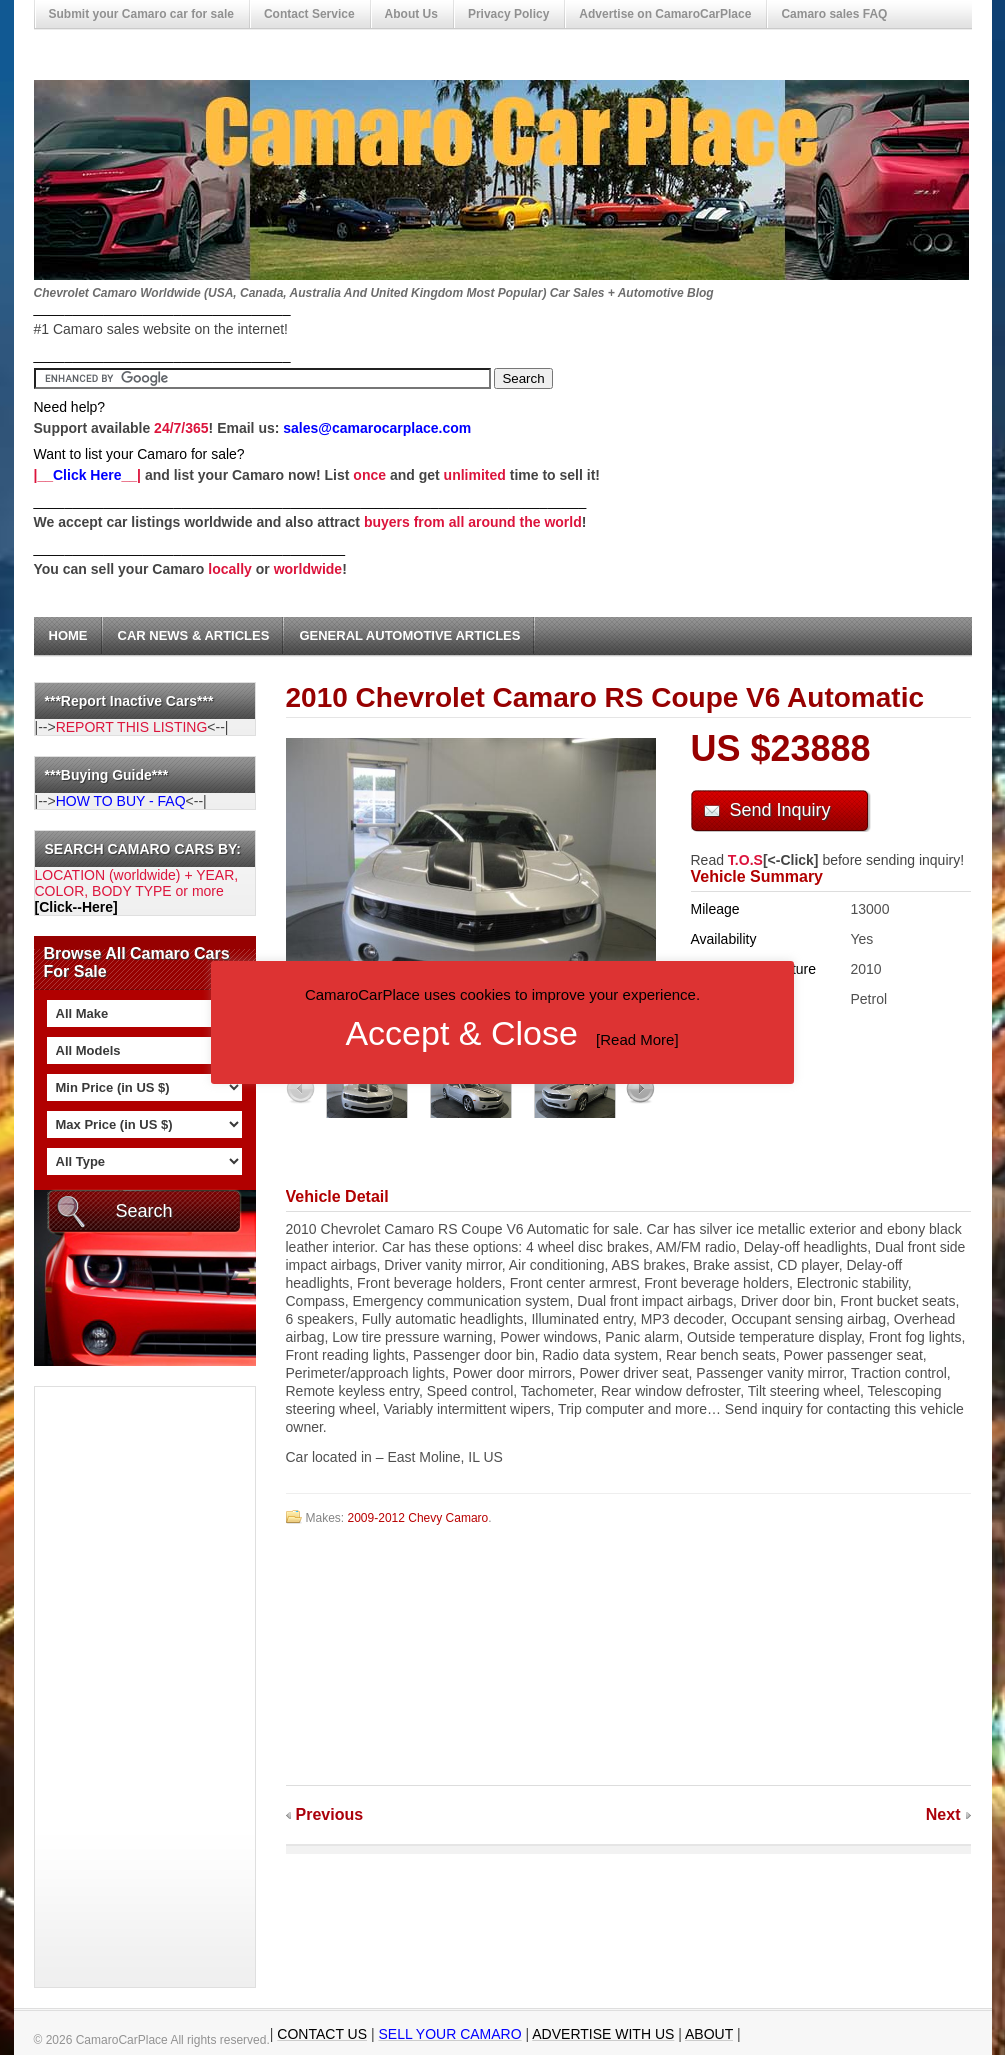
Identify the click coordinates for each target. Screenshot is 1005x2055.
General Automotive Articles (409, 635)
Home (68, 635)
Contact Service (309, 14)
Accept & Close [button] (461, 1033)
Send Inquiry (780, 810)
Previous (330, 1814)
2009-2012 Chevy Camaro (418, 1518)
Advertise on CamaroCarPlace (665, 14)
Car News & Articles (194, 635)
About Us (411, 14)
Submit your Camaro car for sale (141, 14)
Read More (637, 1039)
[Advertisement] (115, 1687)
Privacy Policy (508, 14)
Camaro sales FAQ (834, 14)
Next (943, 1814)
